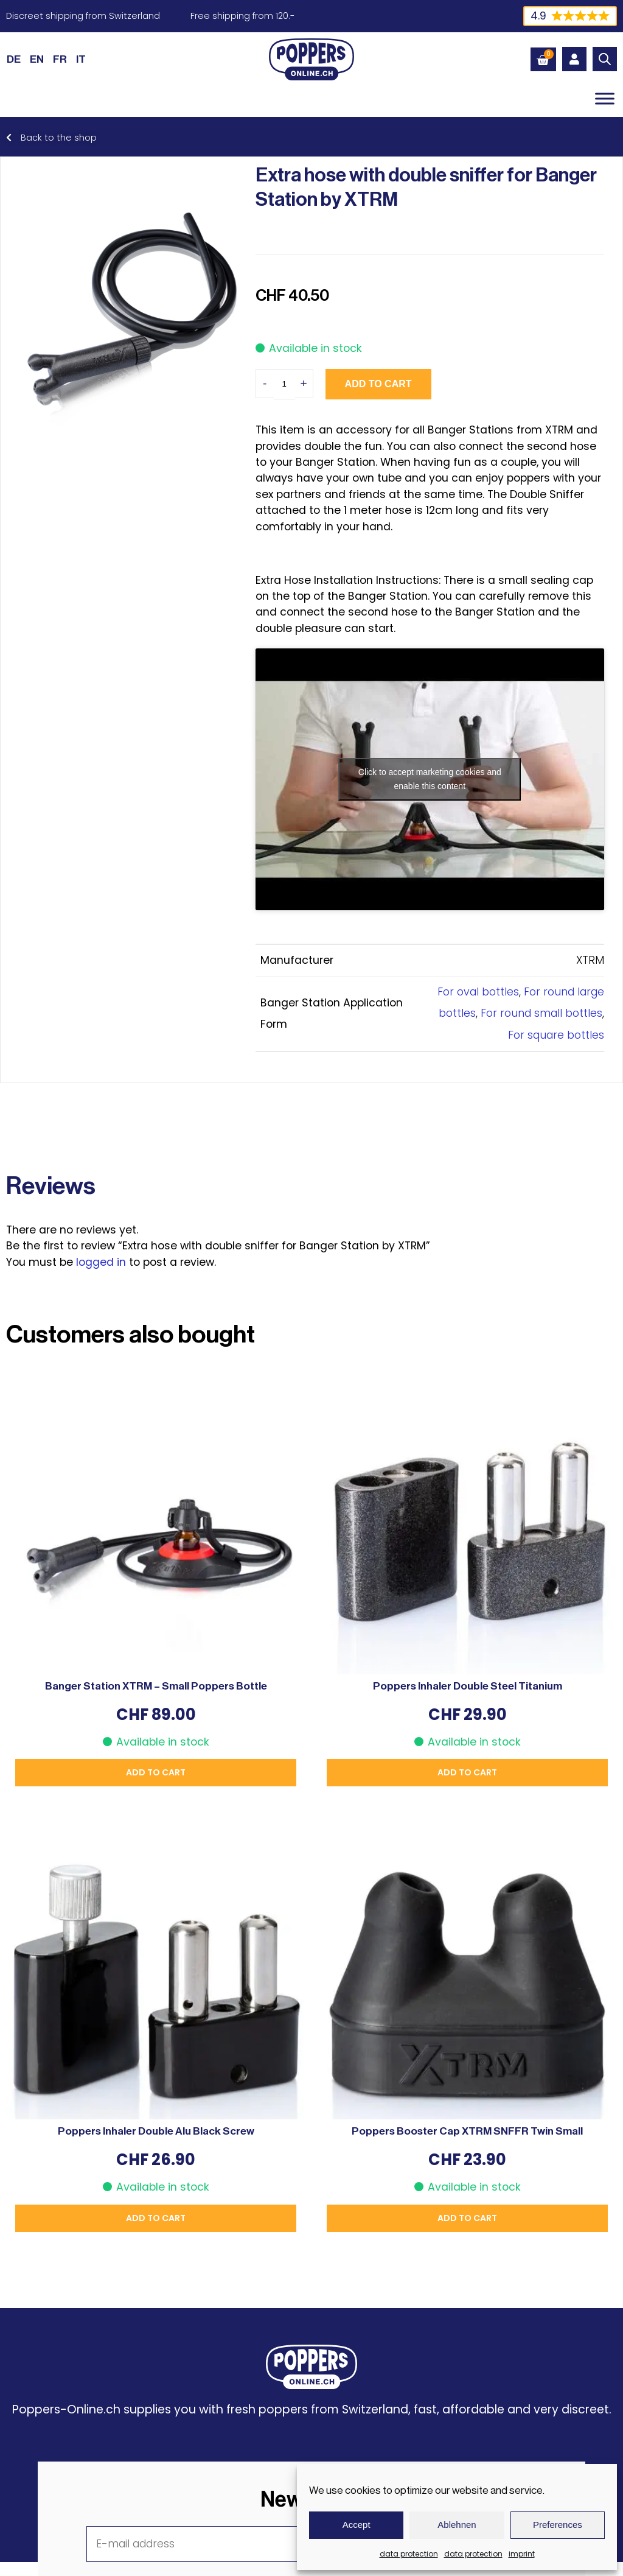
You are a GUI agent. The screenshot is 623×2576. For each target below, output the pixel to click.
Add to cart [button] (156, 1772)
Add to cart (378, 384)
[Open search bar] (605, 59)
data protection (409, 2554)
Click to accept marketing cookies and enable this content (429, 779)
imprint (522, 2554)
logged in (101, 1262)
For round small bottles (541, 1013)
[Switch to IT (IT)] (81, 59)
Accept (357, 2524)
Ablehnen (456, 2524)
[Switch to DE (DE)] (14, 59)
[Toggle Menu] (604, 98)
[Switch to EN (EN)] (37, 59)
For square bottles (556, 1035)
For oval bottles (478, 991)
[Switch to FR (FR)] (60, 59)
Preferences (557, 2524)
